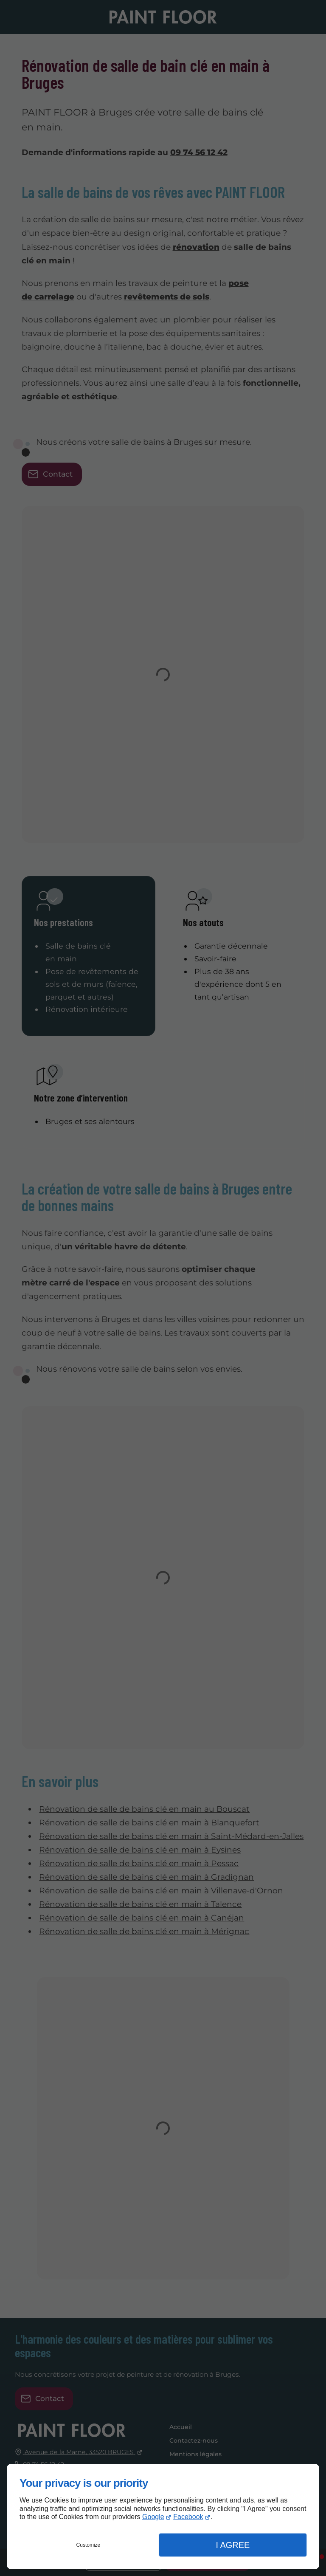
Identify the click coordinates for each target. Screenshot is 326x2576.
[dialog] (163, 2516)
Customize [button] (88, 2545)
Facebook (188, 2516)
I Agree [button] (233, 2545)
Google (153, 2516)
